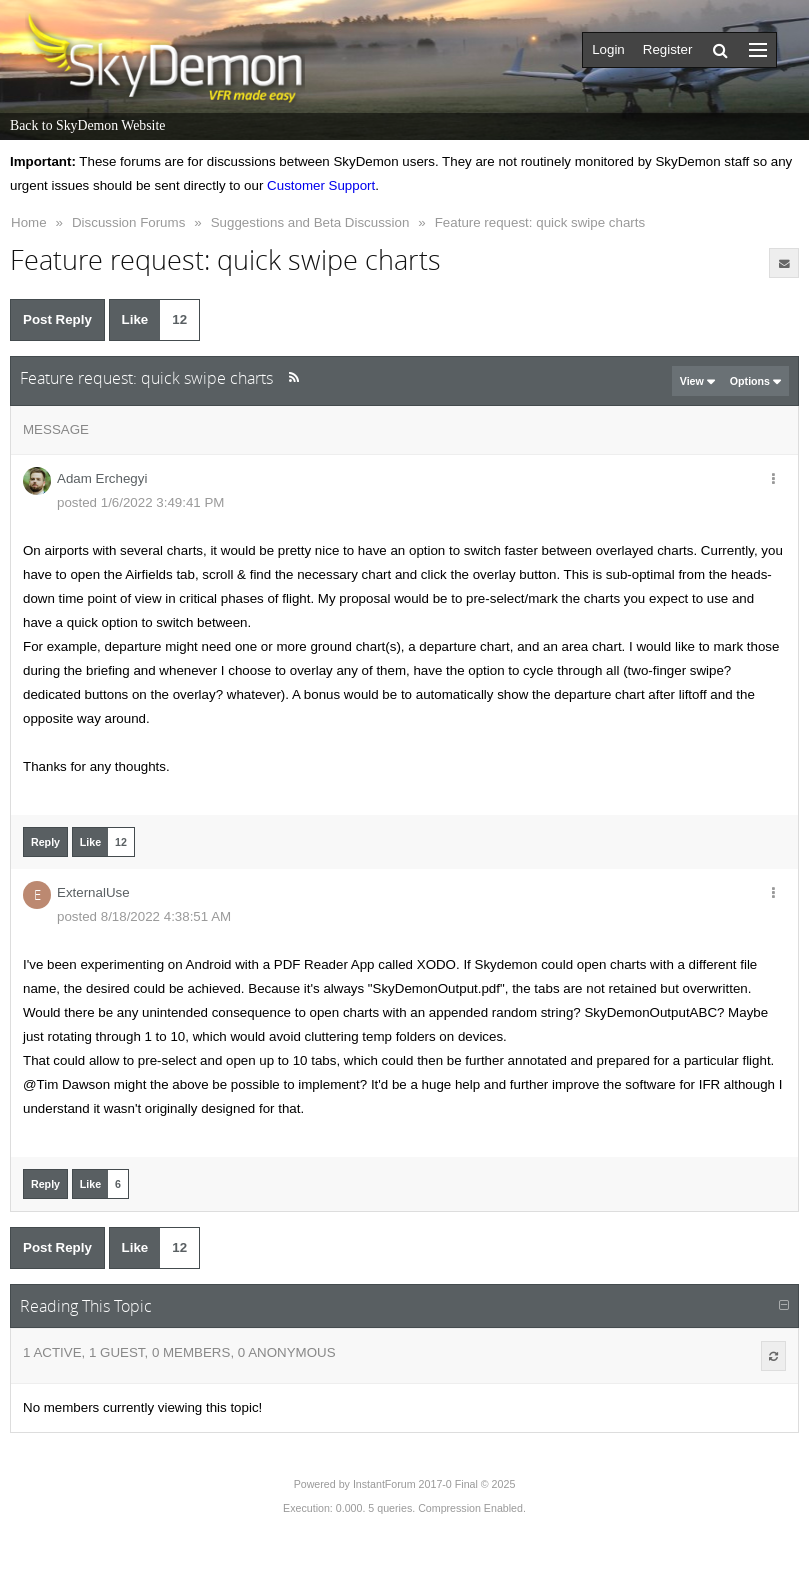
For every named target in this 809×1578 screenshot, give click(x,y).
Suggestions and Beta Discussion (310, 222)
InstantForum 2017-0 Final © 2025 (434, 1484)
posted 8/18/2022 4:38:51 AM (144, 916)
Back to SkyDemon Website (87, 125)
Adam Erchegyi (102, 478)
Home (29, 222)
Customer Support (321, 185)
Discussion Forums (128, 222)
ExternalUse (93, 892)
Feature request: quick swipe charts (540, 222)
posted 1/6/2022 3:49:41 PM (140, 502)
